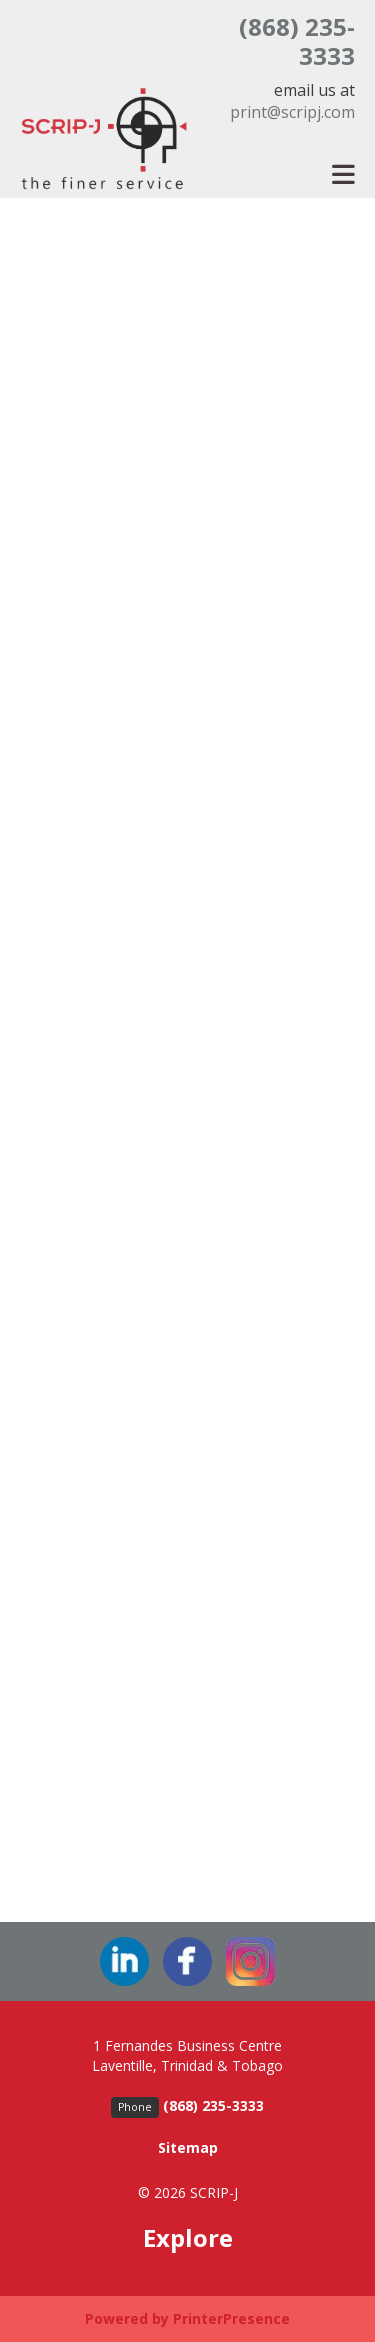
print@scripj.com (292, 112)
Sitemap (188, 2147)
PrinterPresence (231, 2318)
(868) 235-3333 (297, 41)
